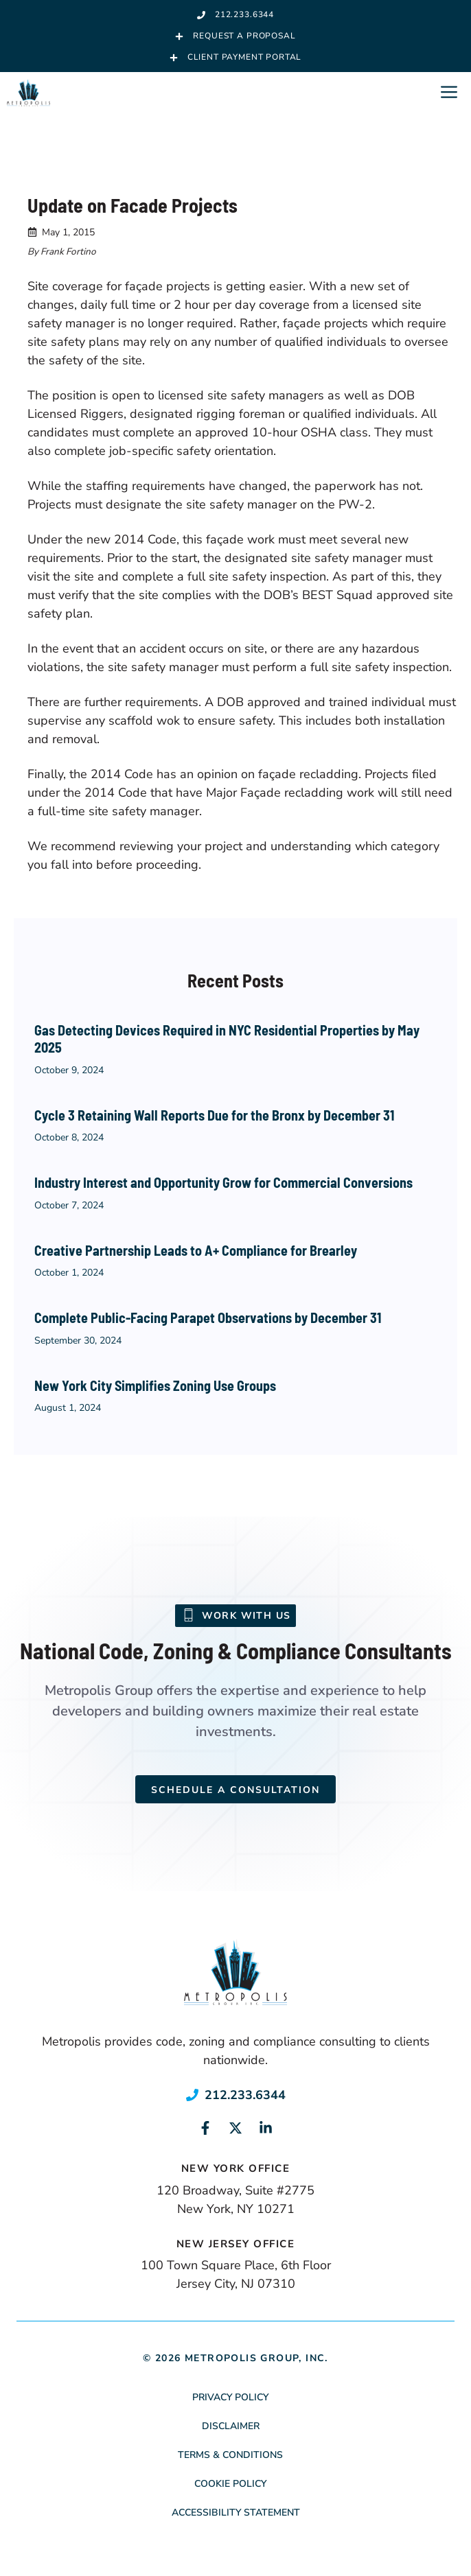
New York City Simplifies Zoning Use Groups (155, 1385)
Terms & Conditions (230, 2454)
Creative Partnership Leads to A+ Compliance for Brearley (195, 1250)
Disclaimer (231, 2426)
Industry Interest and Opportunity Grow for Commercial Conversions (223, 1182)
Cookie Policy (230, 2483)
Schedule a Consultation (235, 1789)
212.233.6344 (245, 2095)
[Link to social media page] (205, 2128)
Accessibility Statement (236, 2512)
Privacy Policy (230, 2397)
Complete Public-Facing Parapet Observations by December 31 (207, 1317)
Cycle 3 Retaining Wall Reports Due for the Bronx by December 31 (214, 1115)
